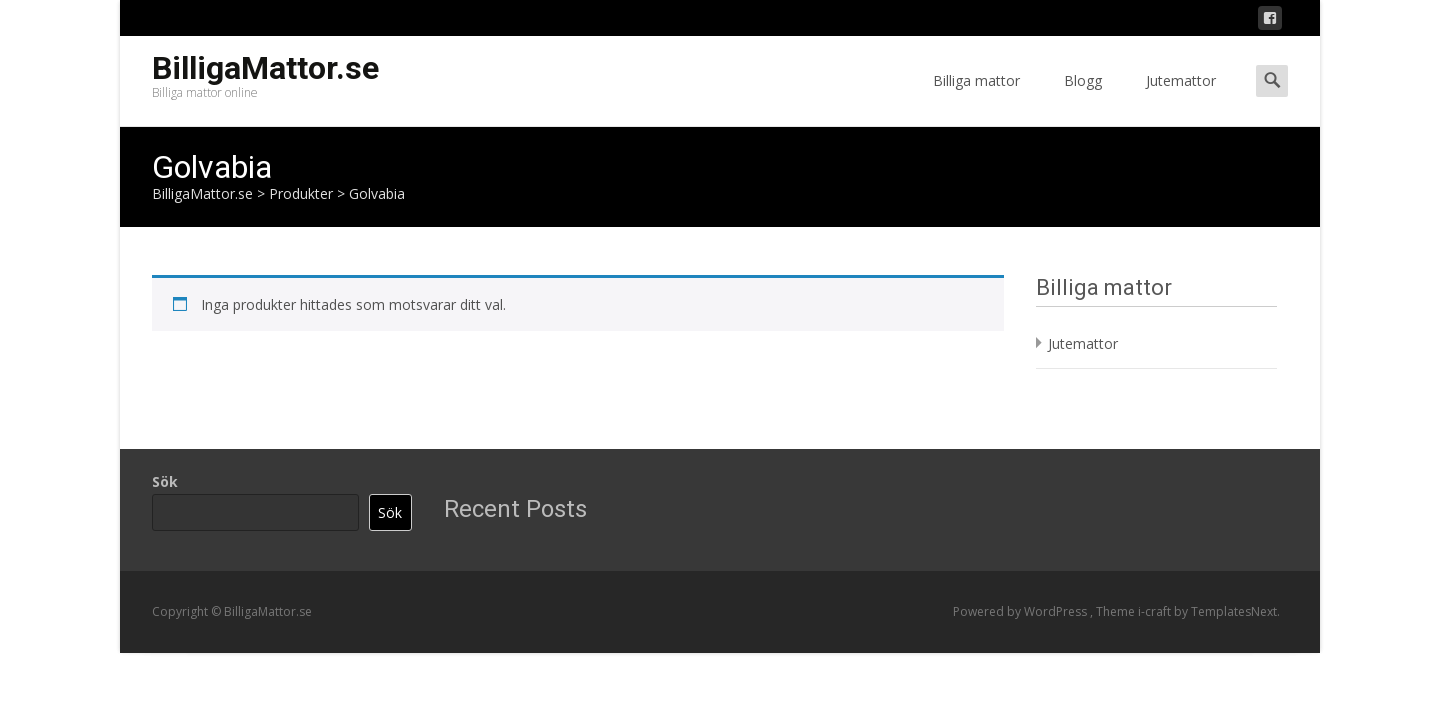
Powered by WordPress (1021, 611)
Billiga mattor (976, 98)
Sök (165, 481)
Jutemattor (1181, 98)
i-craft (1156, 611)
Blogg (1083, 98)
